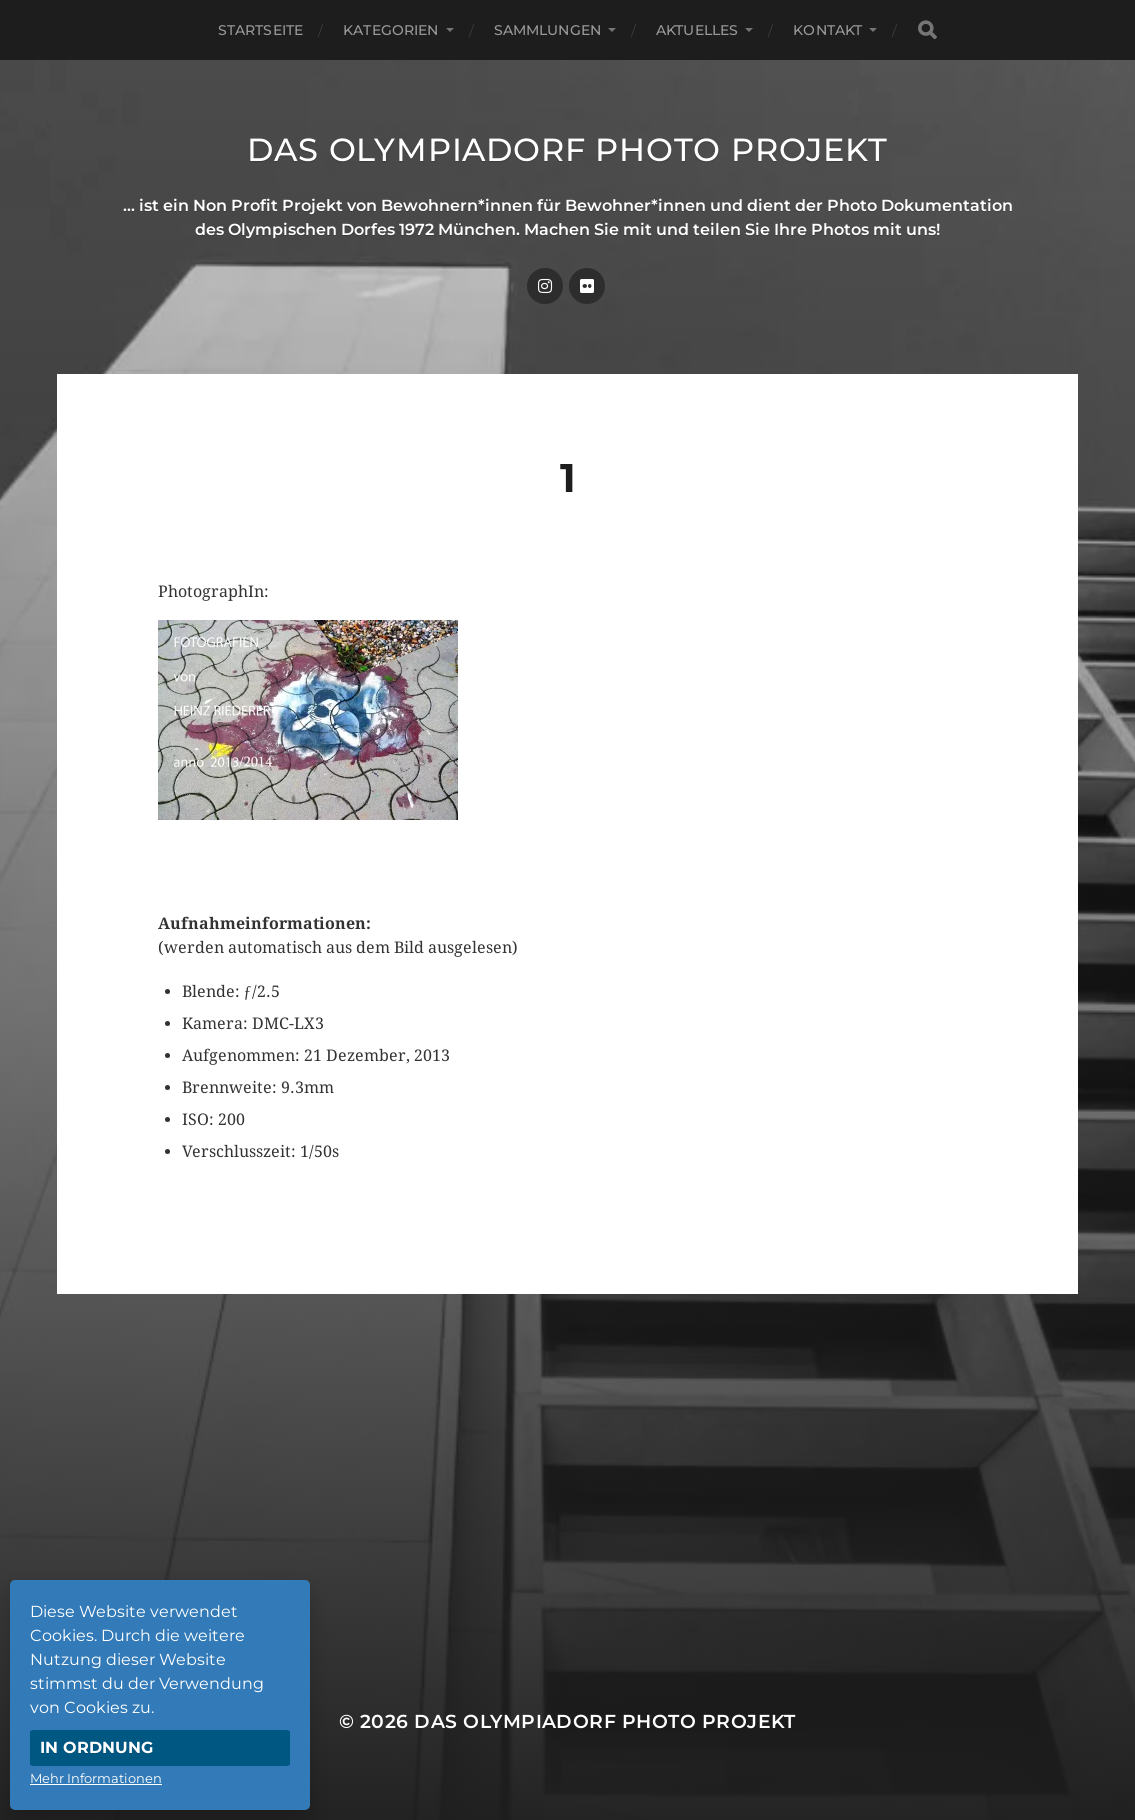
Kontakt (827, 30)
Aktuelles (697, 30)
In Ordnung (96, 1747)
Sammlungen (547, 30)
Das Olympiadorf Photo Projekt (567, 149)
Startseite (260, 30)
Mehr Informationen (96, 1778)
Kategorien (390, 30)
